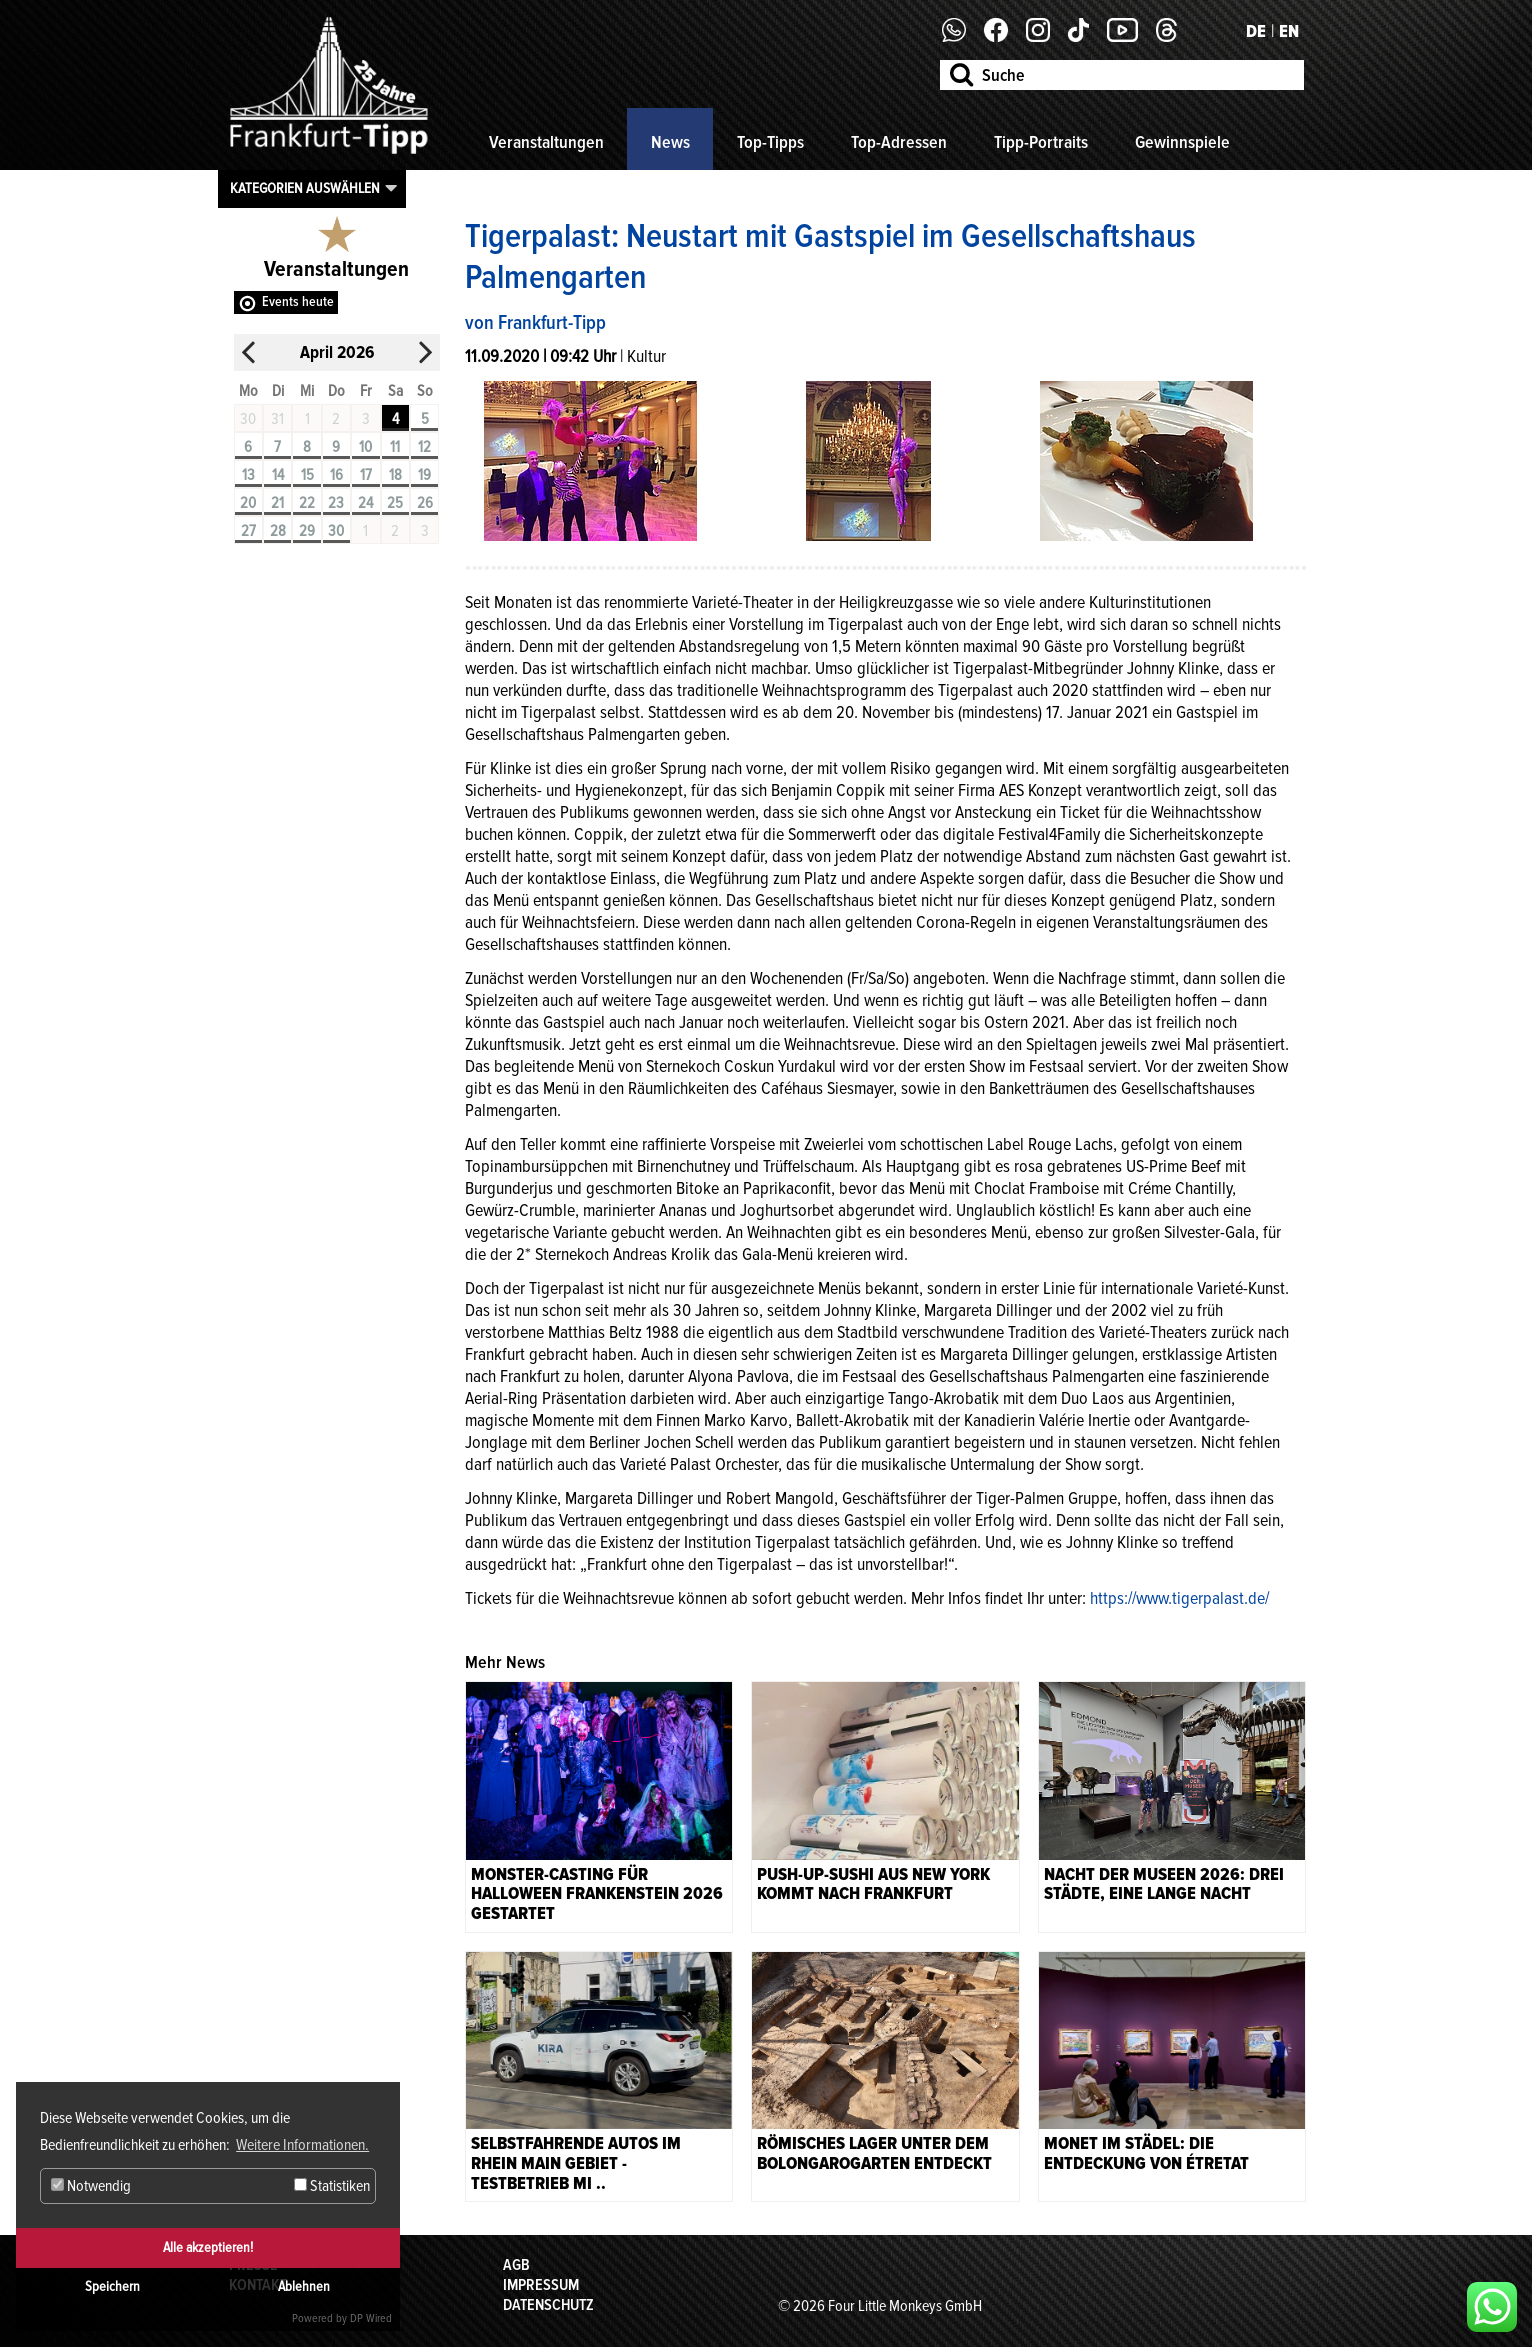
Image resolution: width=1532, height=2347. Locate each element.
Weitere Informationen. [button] (302, 2145)
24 (365, 503)
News (670, 142)
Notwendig (91, 2186)
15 (307, 475)
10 (365, 447)
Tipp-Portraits (1041, 142)
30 (336, 531)
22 (307, 503)
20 (248, 503)
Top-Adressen (899, 142)
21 (277, 503)
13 (248, 475)
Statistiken (332, 2186)
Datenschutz (548, 2305)
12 (424, 447)
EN (1289, 31)
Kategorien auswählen (305, 188)
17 (366, 475)
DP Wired (371, 2318)
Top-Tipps (770, 142)
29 (307, 531)
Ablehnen (304, 2286)
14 (278, 475)
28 (278, 531)
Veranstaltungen (546, 142)
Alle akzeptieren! (208, 2247)
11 (395, 447)
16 (336, 475)
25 (395, 503)
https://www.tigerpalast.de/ (1181, 1598)
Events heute (298, 301)
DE (1256, 31)
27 (248, 531)
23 (336, 503)
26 (425, 503)
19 (424, 475)
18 (395, 475)
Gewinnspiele (1182, 142)
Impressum (541, 2285)
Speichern (112, 2286)
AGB (516, 2265)
